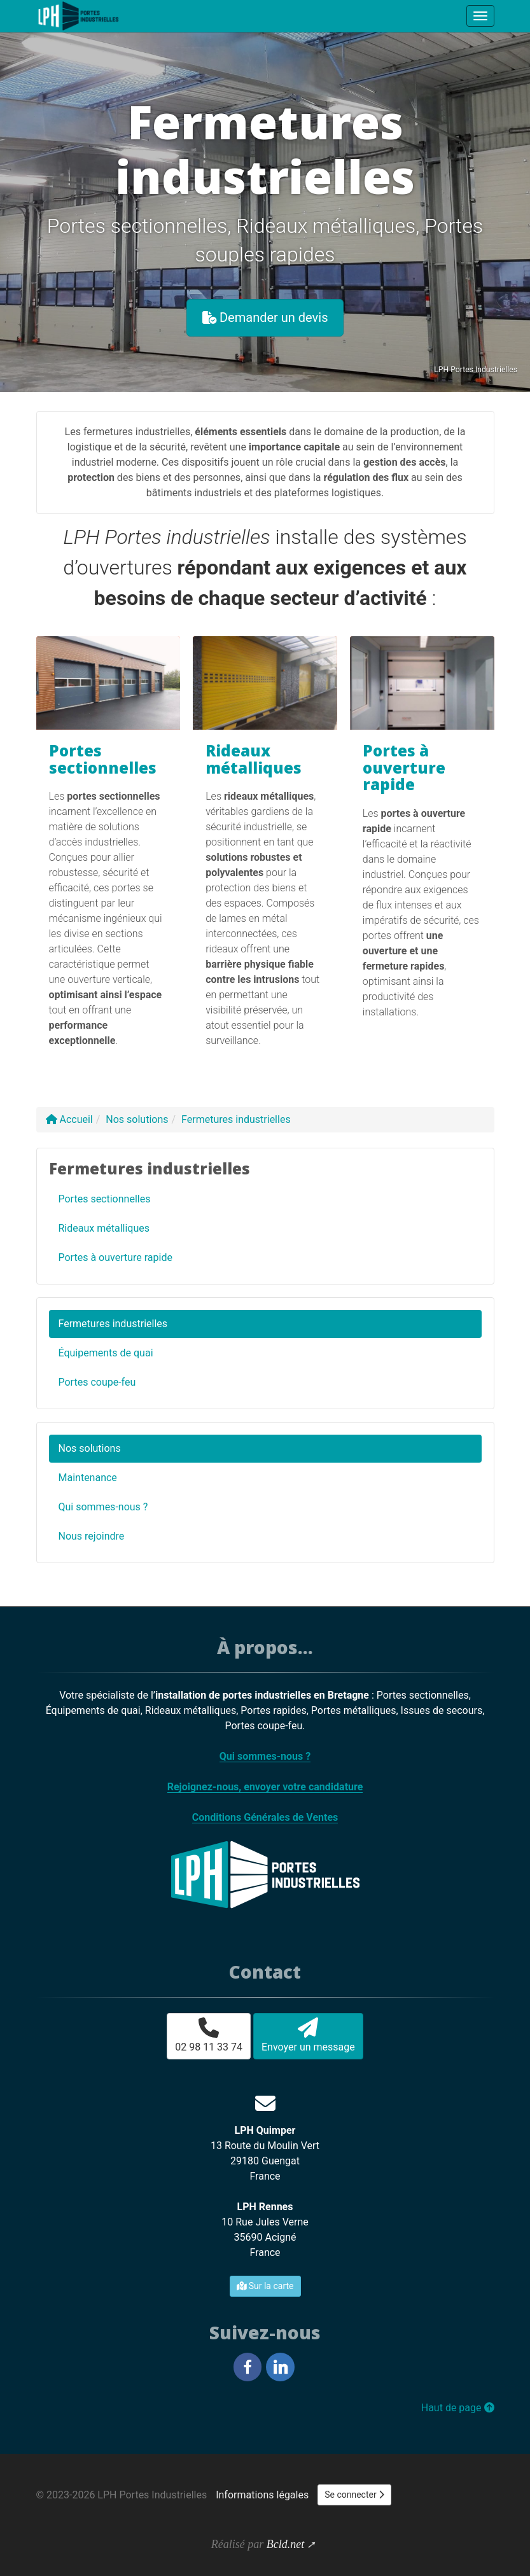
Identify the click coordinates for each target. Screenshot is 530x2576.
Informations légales (262, 2495)
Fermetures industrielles (113, 1324)
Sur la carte (265, 2286)
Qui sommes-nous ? (103, 1507)
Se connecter (354, 2494)
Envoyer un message (308, 2035)
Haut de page (457, 2408)
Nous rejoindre (92, 1536)
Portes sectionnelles (103, 758)
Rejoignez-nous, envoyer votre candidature (265, 1787)
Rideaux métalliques (254, 758)
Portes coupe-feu (97, 1382)
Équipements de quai (106, 1353)
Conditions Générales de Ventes (265, 1817)
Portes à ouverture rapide (404, 767)
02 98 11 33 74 (208, 2035)
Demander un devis (265, 317)
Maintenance (88, 1478)
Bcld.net (285, 2544)
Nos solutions (90, 1448)
